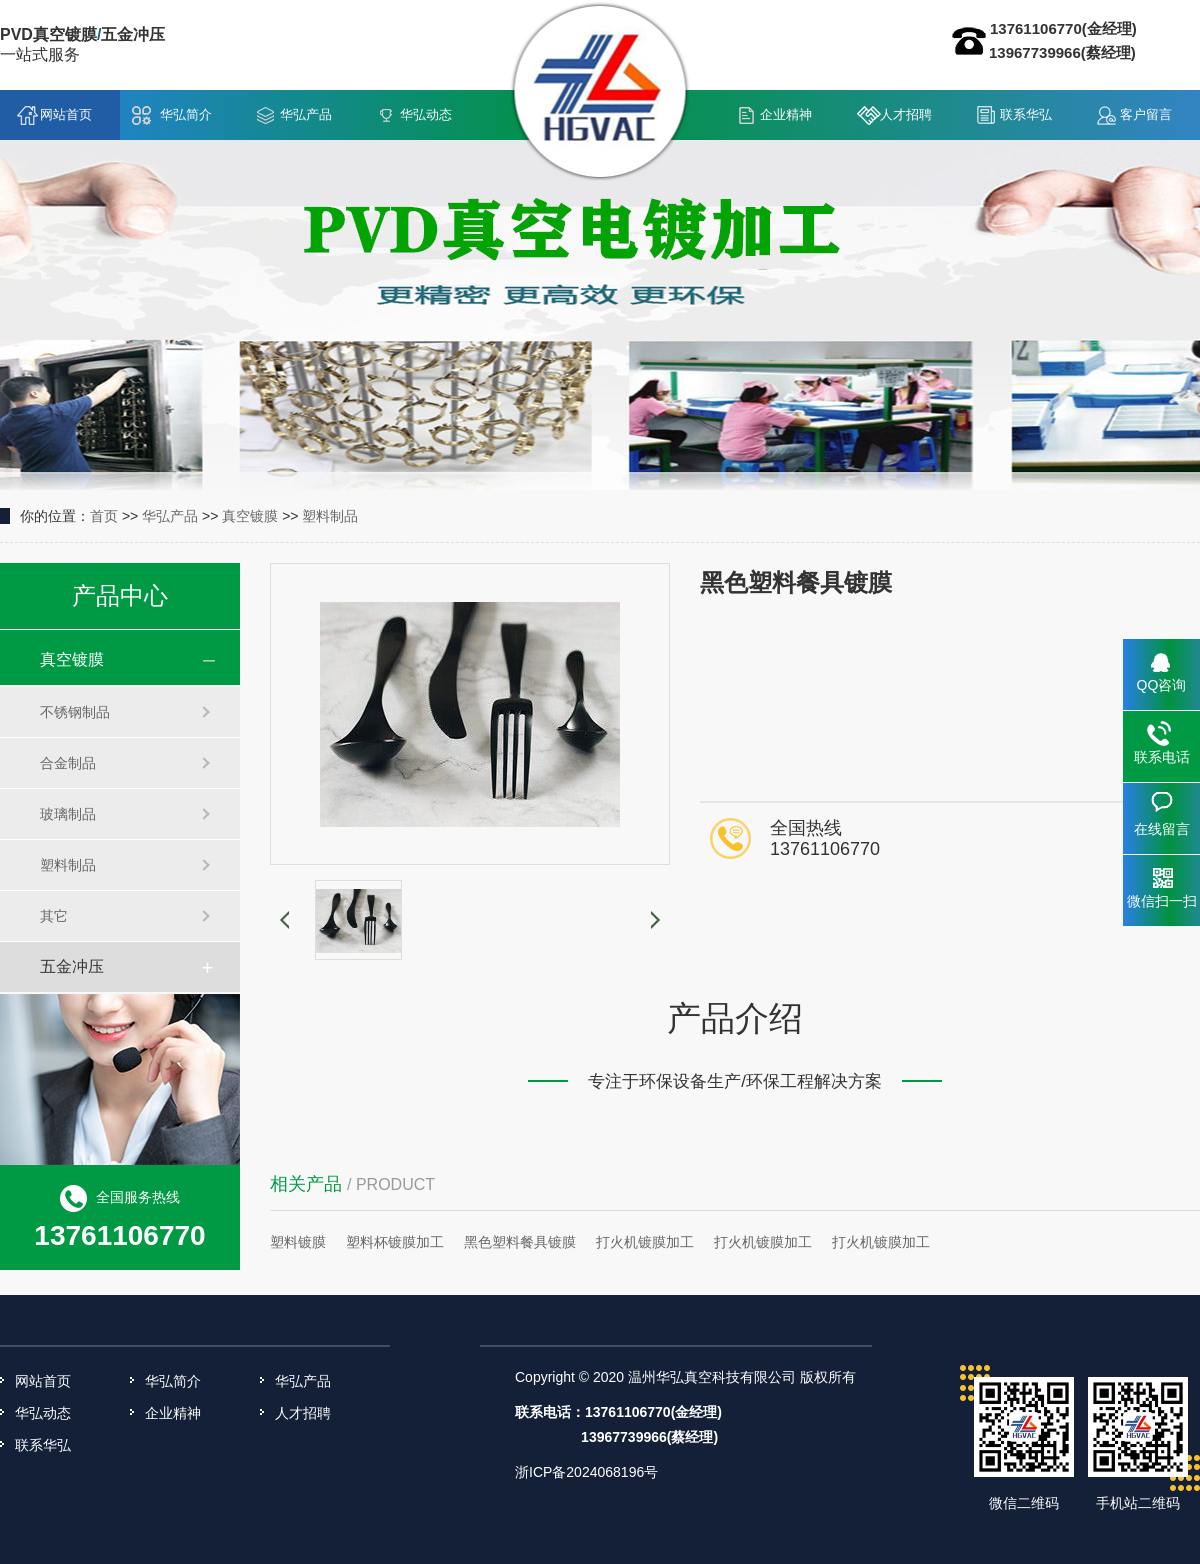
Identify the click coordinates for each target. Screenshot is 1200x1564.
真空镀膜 (250, 516)
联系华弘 (1026, 114)
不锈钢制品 (75, 712)
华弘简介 (186, 114)
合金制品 (68, 763)
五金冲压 (72, 966)
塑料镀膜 (298, 1242)
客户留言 (1146, 114)
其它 (54, 916)
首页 (104, 516)
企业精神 (786, 114)
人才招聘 (906, 114)
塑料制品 (330, 516)
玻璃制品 (68, 814)
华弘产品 (306, 114)
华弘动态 (426, 114)
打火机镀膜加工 (645, 1242)
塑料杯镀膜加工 (395, 1242)
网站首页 (66, 114)
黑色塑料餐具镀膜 (520, 1242)
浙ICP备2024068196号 (586, 1472)
